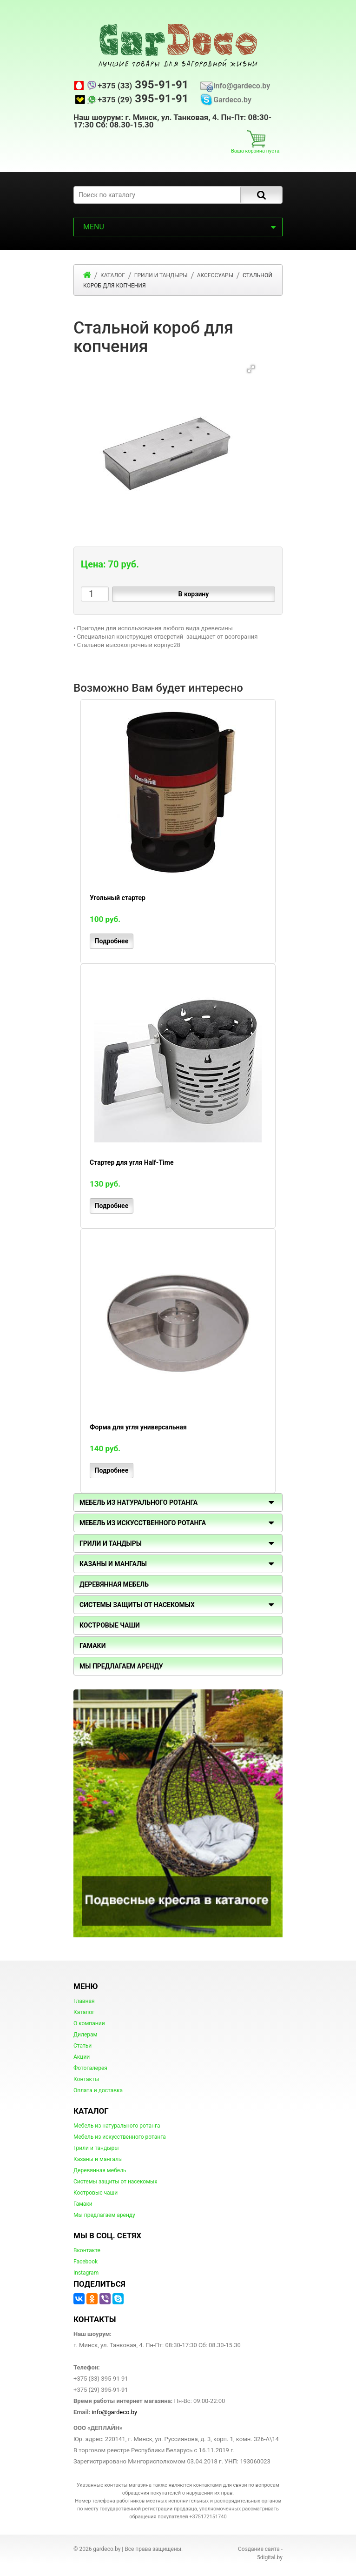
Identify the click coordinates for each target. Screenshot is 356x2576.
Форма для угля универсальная (138, 1427)
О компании (89, 2023)
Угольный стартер (117, 897)
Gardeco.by (232, 100)
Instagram (86, 2272)
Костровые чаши (95, 2192)
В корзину (193, 594)
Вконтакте (86, 2250)
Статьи (82, 2045)
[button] (251, 368)
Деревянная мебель (99, 2170)
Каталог (83, 2012)
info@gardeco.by (241, 86)
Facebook (85, 2261)
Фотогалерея (90, 2068)
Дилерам (85, 2034)
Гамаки (82, 2204)
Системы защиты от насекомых (115, 2181)
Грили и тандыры (110, 1543)
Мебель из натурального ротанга (116, 2125)
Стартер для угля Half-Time (131, 1162)
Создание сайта (259, 2549)
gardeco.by (106, 2549)
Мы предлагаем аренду (104, 2215)
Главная (84, 2001)
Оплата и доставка (98, 2090)
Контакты (86, 2079)
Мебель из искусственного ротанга (119, 2137)
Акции (81, 2057)
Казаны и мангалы (98, 2159)
